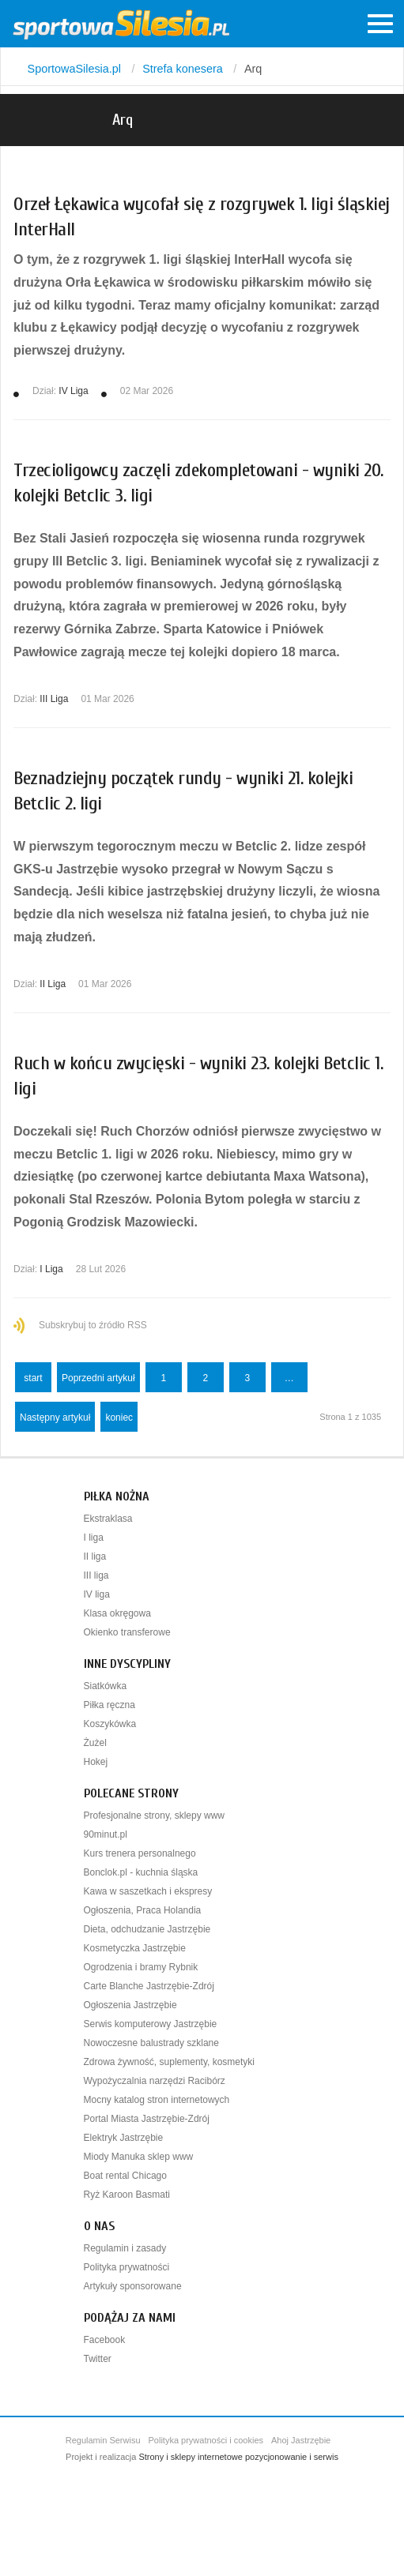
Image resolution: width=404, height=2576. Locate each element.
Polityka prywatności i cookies (206, 2440)
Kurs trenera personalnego (140, 1853)
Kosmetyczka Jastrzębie (135, 1948)
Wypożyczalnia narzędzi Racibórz (154, 2080)
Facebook (105, 2339)
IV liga (97, 1594)
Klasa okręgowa (117, 1613)
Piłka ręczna (109, 1704)
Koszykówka (110, 1723)
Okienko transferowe (127, 1632)
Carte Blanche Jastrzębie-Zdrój (149, 1986)
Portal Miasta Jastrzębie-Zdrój (147, 2118)
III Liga (54, 698)
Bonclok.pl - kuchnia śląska (141, 1872)
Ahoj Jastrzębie (300, 2440)
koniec (119, 1417)
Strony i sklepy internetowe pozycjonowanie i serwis (238, 2456)
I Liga (51, 1269)
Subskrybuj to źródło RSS (93, 1325)
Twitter (97, 2358)
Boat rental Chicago (125, 2175)
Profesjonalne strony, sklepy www (154, 1815)
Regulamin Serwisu (103, 2440)
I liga (94, 1537)
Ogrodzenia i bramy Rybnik (141, 1967)
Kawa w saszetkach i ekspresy (148, 1891)
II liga (95, 1556)
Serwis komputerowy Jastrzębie (150, 2024)
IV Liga (73, 390)
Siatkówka (105, 1686)
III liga (96, 1575)
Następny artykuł (55, 1417)
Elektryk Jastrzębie (124, 2137)
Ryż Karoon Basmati (127, 2194)
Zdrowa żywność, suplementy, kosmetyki (169, 2061)
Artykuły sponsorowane (133, 2286)
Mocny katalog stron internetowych (157, 2099)
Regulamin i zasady (125, 2248)
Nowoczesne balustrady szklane (151, 2042)
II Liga (53, 983)
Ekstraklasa (108, 1518)
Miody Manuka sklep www (139, 2156)
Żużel (95, 1742)
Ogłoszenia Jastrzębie (130, 2005)
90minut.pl (105, 1834)
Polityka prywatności (127, 2267)
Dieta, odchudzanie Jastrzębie (147, 1929)
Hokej (96, 1761)
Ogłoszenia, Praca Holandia (143, 1910)
